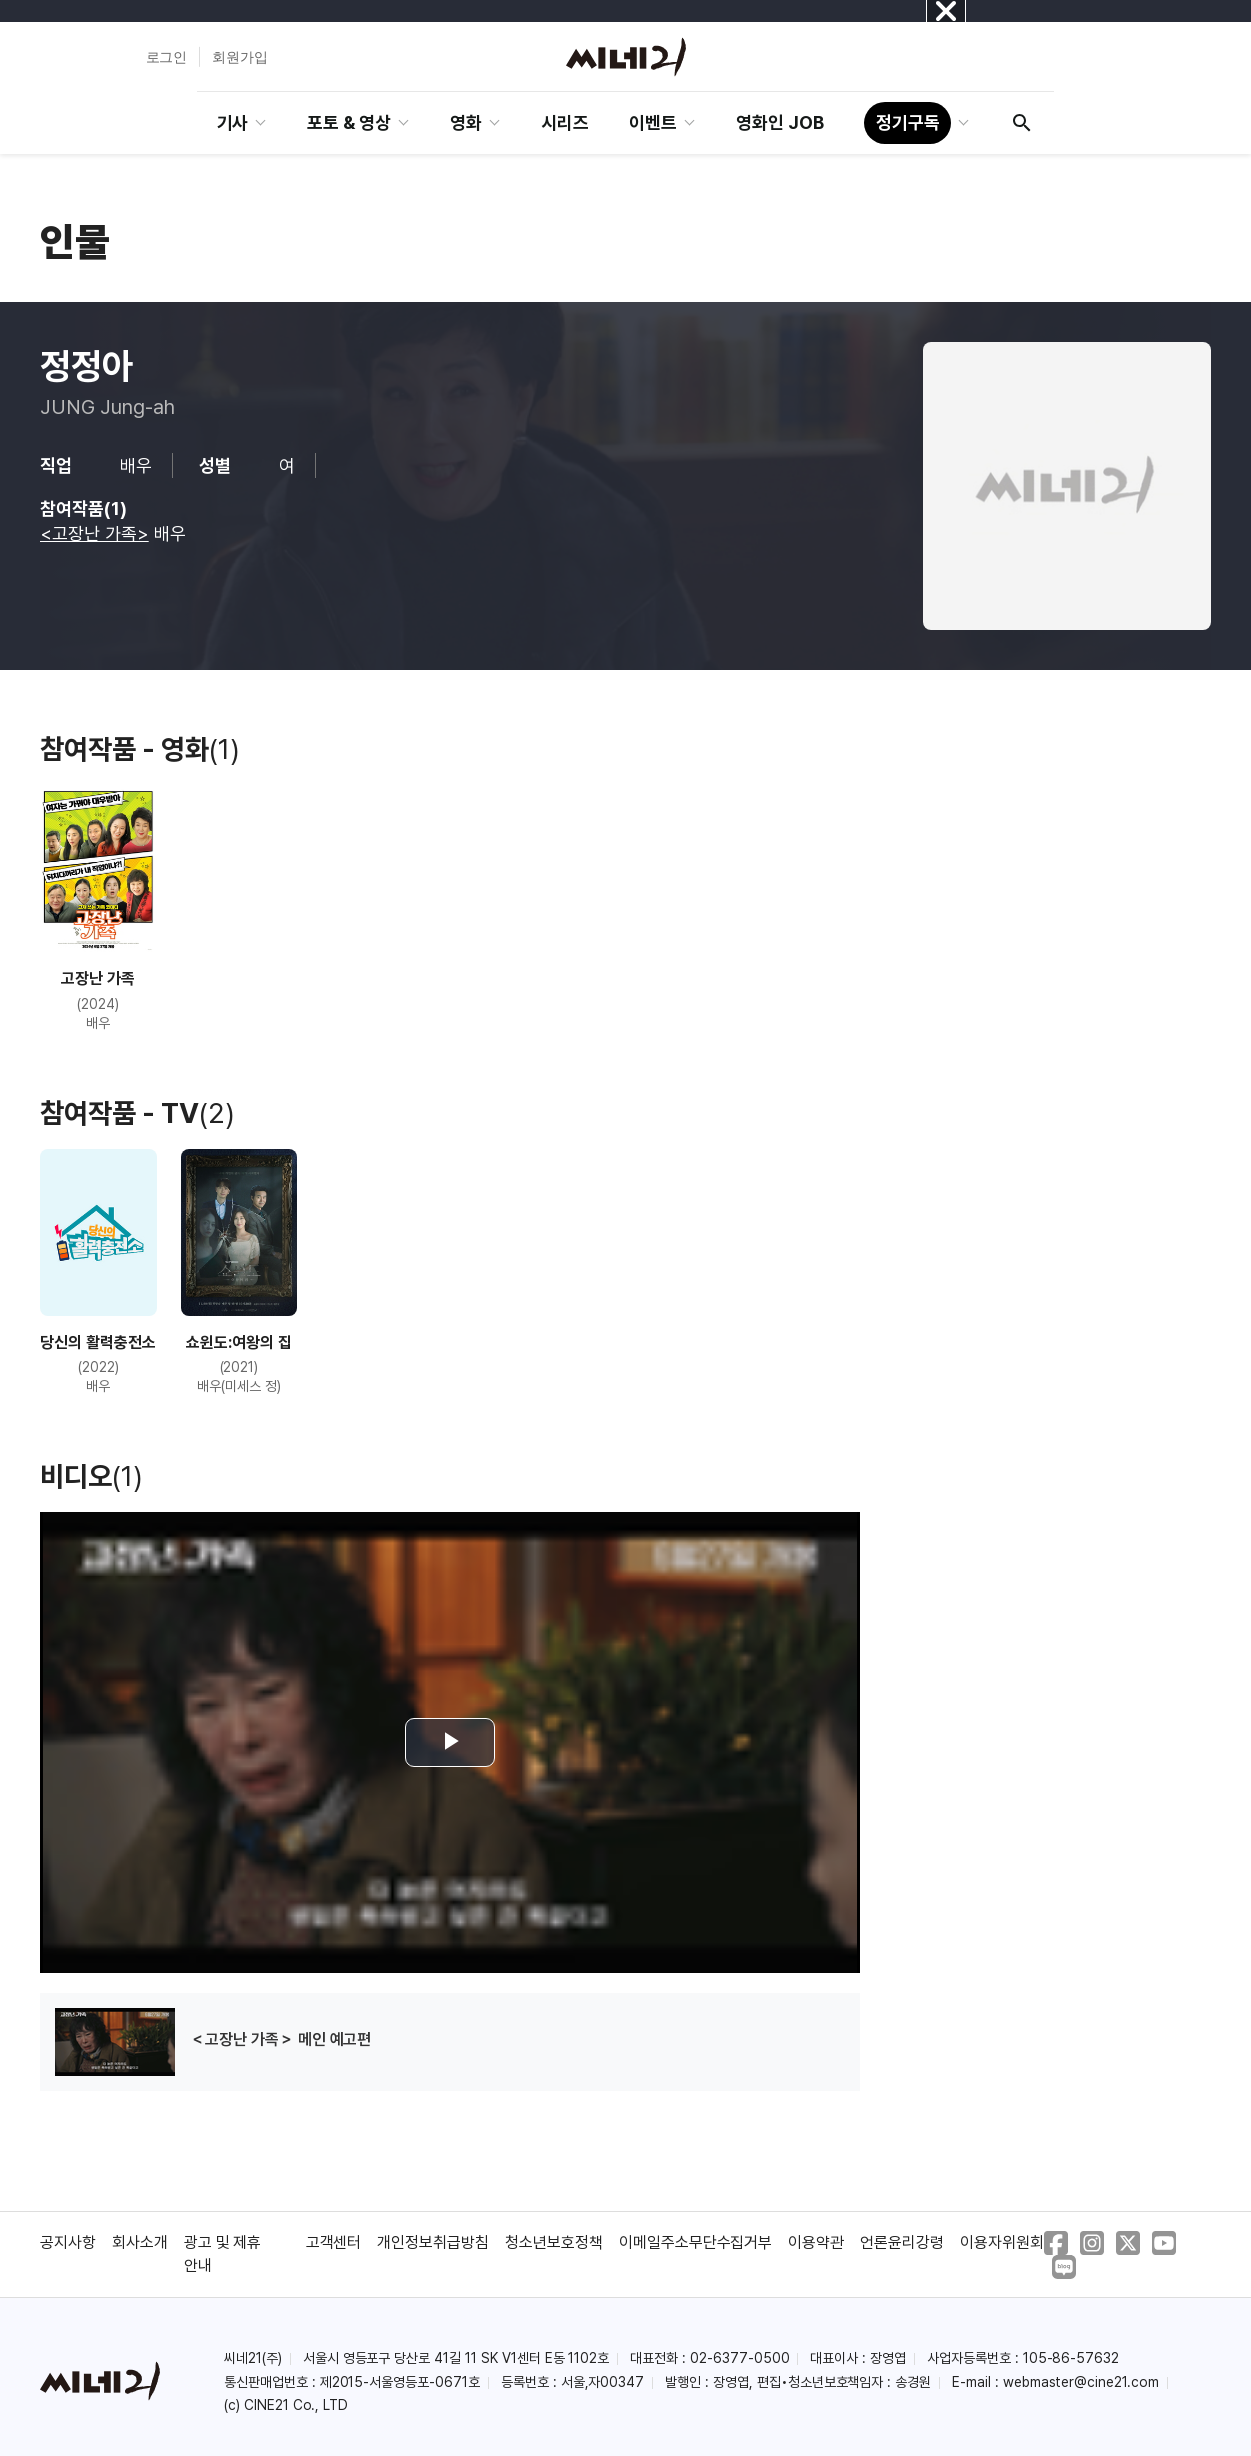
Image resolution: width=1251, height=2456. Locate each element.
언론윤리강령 (902, 2242)
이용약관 (816, 2242)
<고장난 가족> (94, 533)
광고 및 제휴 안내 (223, 2253)
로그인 (167, 57)
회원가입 (240, 57)
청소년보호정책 (554, 2242)
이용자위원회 (1002, 2242)
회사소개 (140, 2242)
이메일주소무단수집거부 (696, 2242)
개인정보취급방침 (433, 2242)
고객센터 (334, 2242)
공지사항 (68, 2242)
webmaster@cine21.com (1081, 2382)
